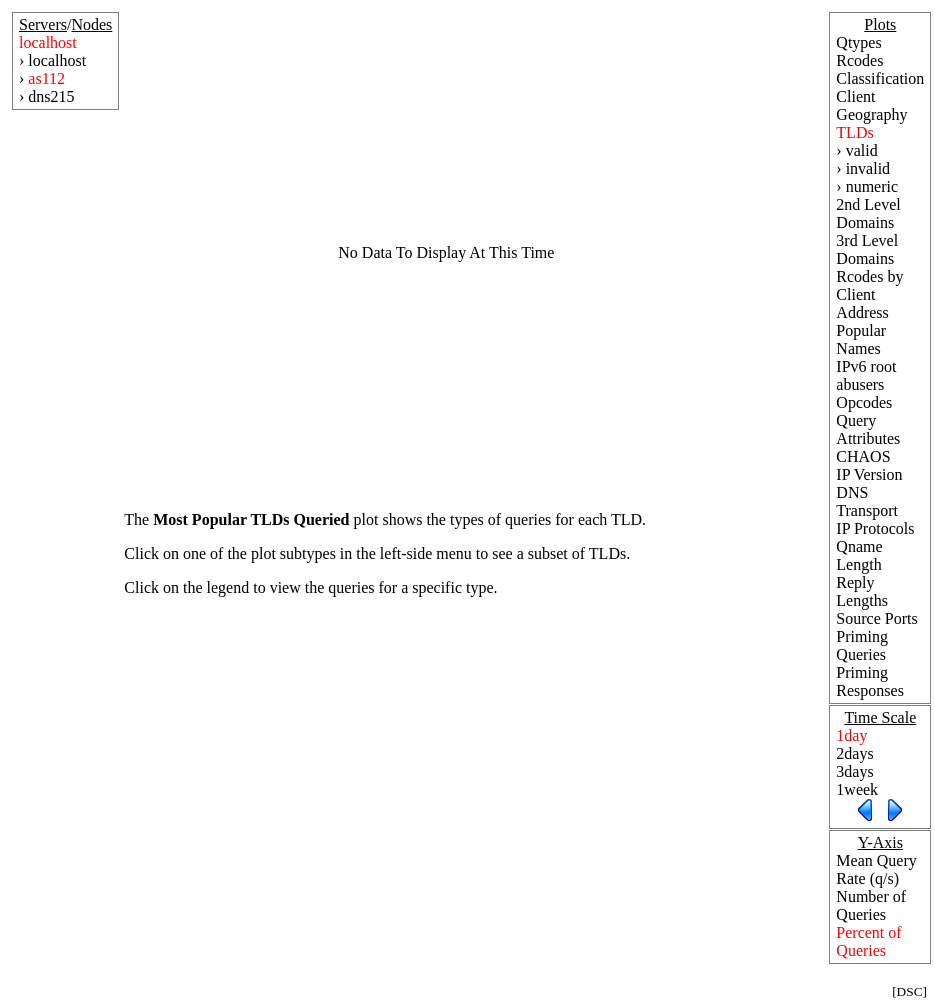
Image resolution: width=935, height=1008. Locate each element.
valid (862, 150)
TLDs (854, 132)
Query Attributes (868, 429)
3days (854, 771)
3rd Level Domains (867, 249)
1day (851, 735)
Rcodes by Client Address (869, 294)
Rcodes (859, 60)
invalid (868, 168)
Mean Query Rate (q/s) (876, 869)
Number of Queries (871, 905)
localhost (48, 42)
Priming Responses (870, 681)
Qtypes (858, 42)
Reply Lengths (862, 591)
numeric (872, 186)
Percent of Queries (868, 941)
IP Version (869, 474)
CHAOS (863, 456)
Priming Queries (862, 645)
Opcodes (864, 402)
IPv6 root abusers (866, 375)
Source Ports (876, 618)
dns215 (51, 96)
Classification (880, 78)
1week (857, 789)
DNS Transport (867, 501)
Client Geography (871, 105)
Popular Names (861, 339)
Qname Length (859, 555)
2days (854, 753)
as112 (46, 78)
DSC (910, 991)
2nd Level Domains (868, 213)
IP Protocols (875, 528)
